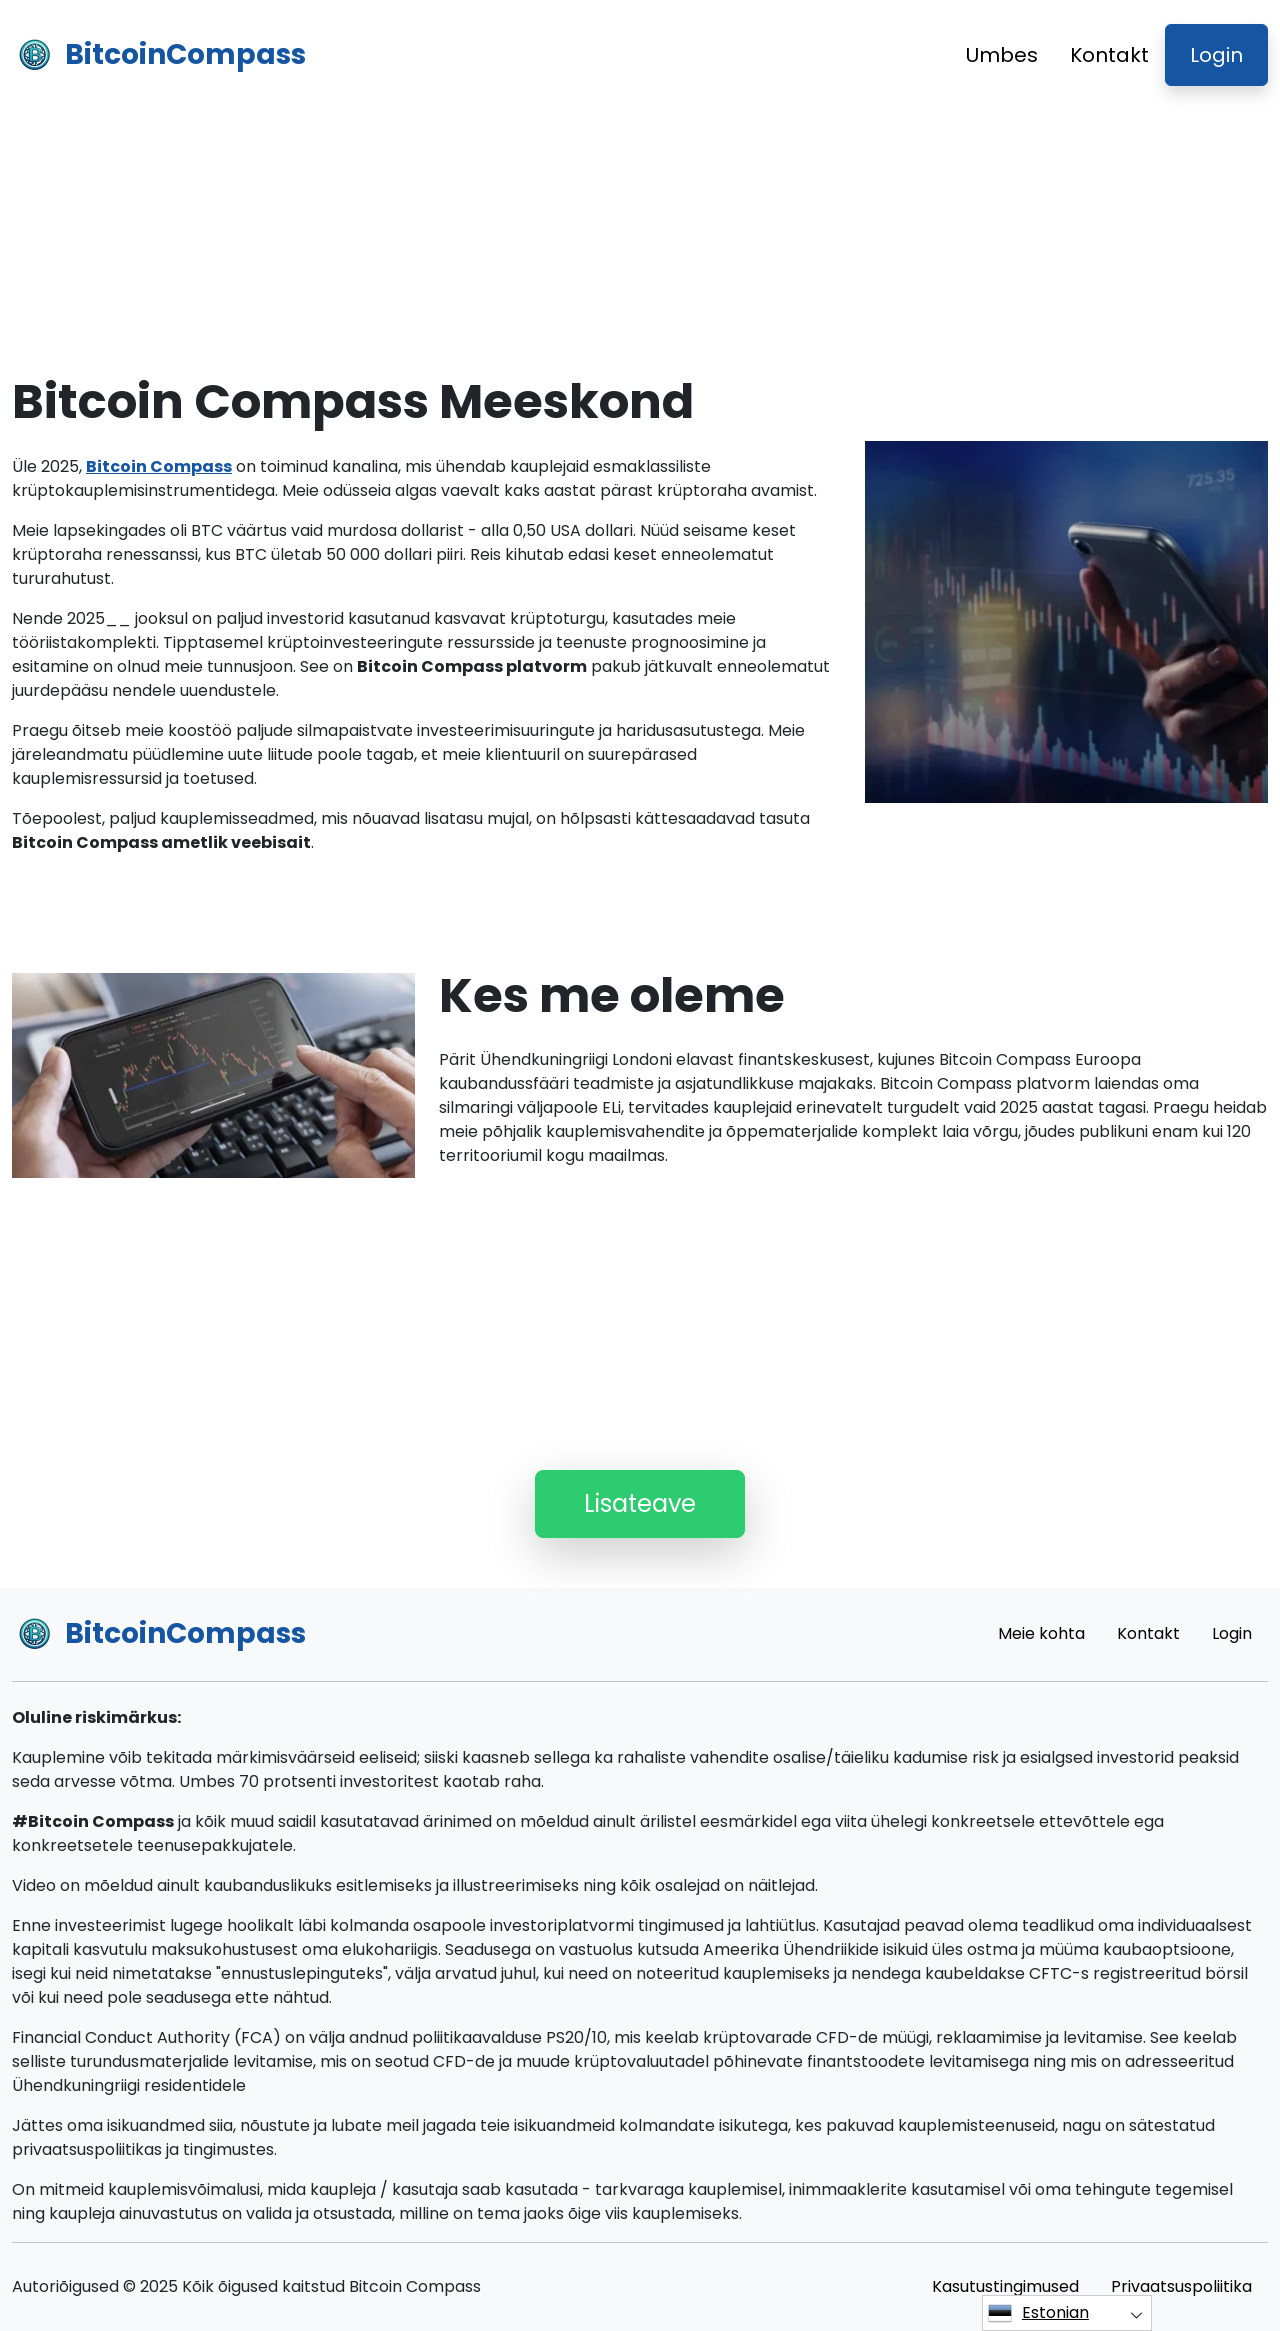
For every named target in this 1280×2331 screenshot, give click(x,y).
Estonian (1038, 2313)
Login (1216, 55)
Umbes (1002, 55)
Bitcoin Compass (159, 466)
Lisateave (640, 1503)
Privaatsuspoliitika (1181, 2286)
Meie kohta (1041, 1633)
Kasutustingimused (1005, 2286)
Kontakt (1109, 55)
